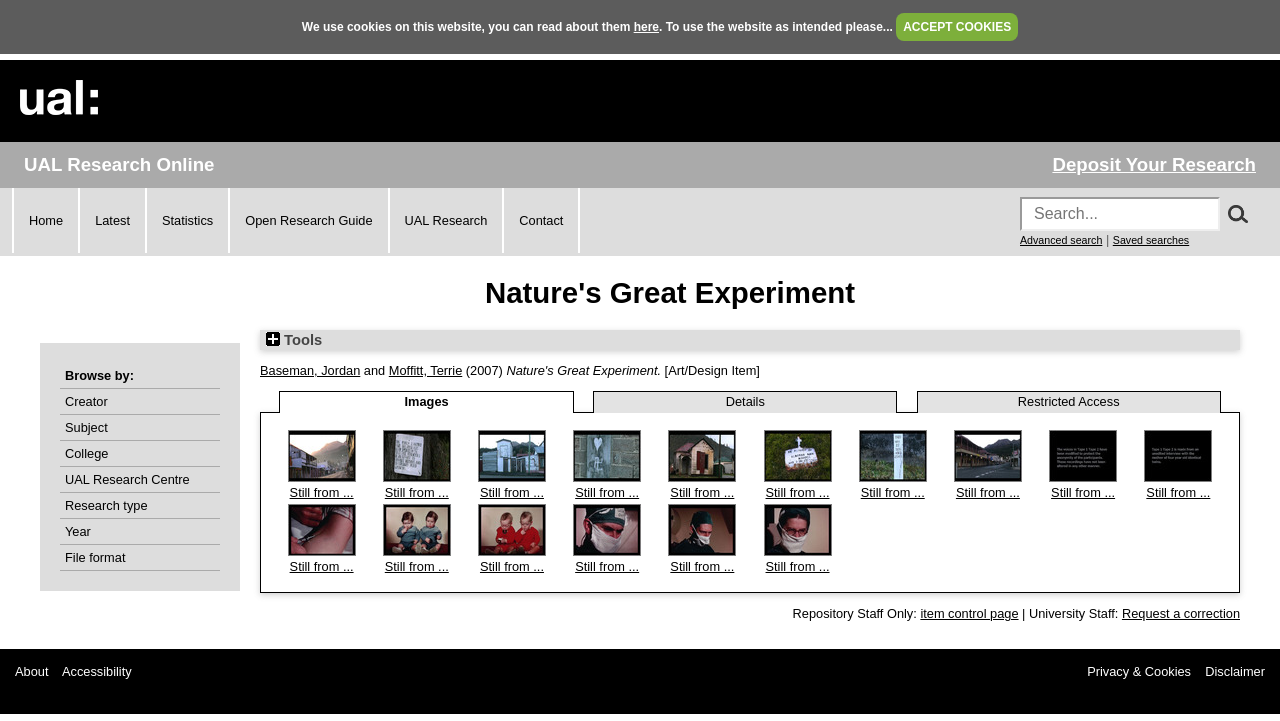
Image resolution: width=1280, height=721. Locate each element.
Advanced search (1061, 240)
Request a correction (1181, 613)
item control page (969, 613)
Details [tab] (745, 401)
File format (95, 557)
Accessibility (97, 671)
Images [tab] (427, 401)
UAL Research (446, 220)
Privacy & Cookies (1139, 671)
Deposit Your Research (1154, 164)
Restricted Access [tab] (1069, 401)
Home (46, 220)
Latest (112, 220)
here (646, 27)
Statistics (187, 220)
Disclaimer (1235, 671)
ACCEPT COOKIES (957, 27)
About (31, 671)
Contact (541, 220)
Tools (294, 340)
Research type (106, 505)
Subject (86, 427)
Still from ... (322, 492)
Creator (86, 401)
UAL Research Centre (127, 479)
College (86, 453)
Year (78, 531)
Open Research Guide (308, 220)
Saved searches (1151, 240)
